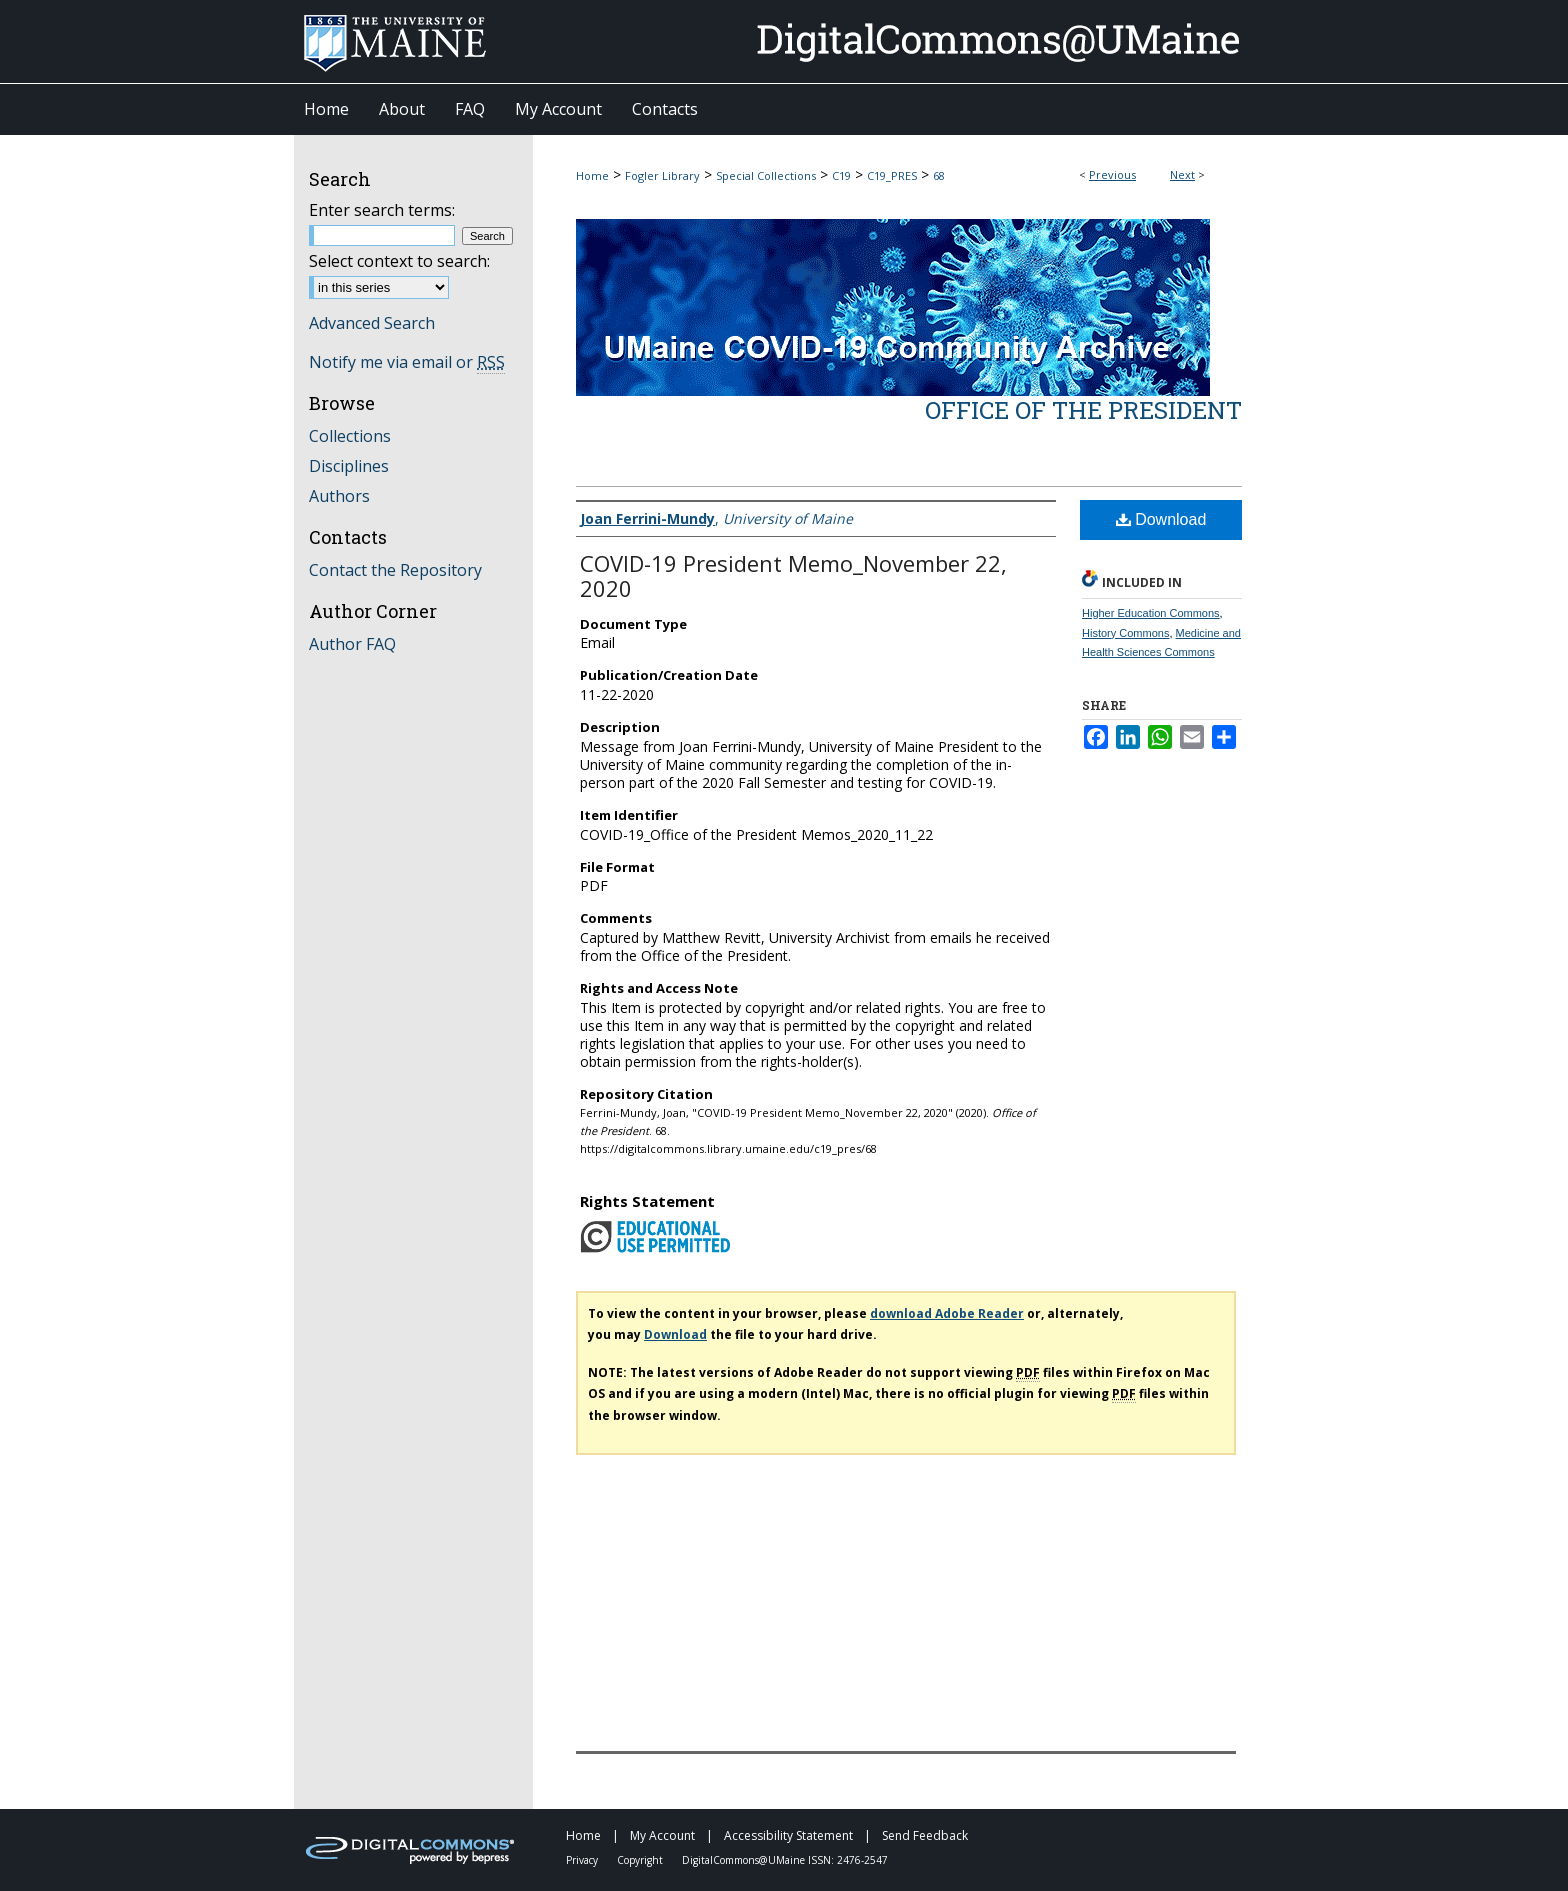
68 (939, 175)
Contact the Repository (395, 570)
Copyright (641, 1860)
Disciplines (349, 466)
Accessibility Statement (790, 1835)
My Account (664, 1835)
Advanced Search (372, 323)
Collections (350, 436)
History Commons (1125, 633)
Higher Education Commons (1151, 613)
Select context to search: (399, 261)
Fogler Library (662, 175)
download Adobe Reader (947, 1313)
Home (592, 175)
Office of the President (1083, 410)
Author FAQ (352, 644)
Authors (339, 496)
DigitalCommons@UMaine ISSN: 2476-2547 (785, 1860)
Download (1161, 519)
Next (1182, 174)
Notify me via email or (407, 362)
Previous (1112, 174)
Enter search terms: (382, 210)
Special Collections (766, 175)
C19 (841, 175)
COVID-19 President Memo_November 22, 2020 (793, 575)
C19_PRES (892, 175)
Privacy (583, 1860)
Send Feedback (925, 1835)
